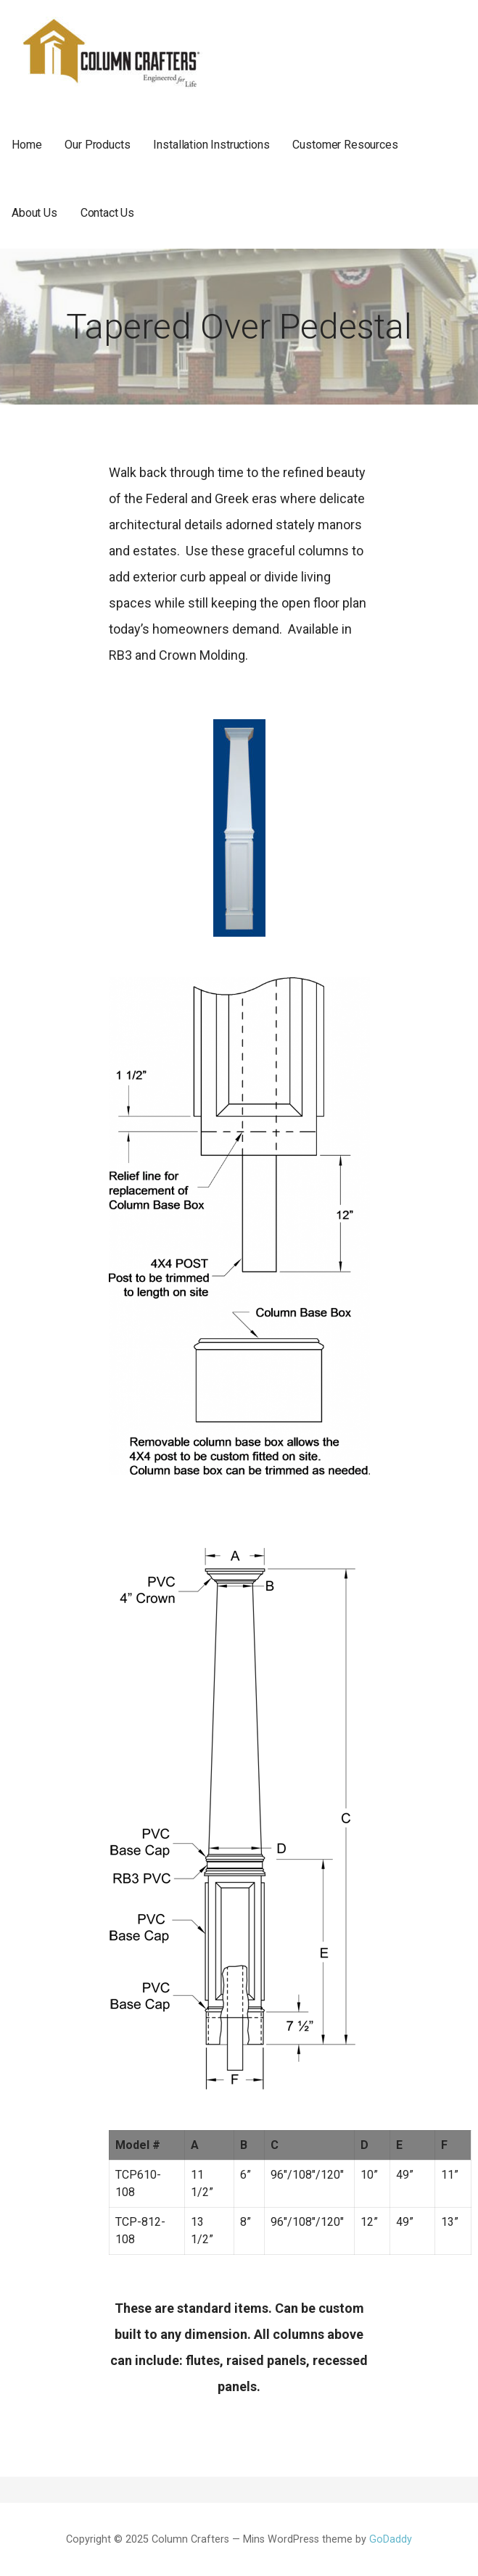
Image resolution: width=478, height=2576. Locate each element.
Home (26, 145)
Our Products (97, 145)
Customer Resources (344, 145)
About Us (34, 213)
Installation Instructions (211, 145)
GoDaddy (390, 2539)
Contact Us (107, 213)
